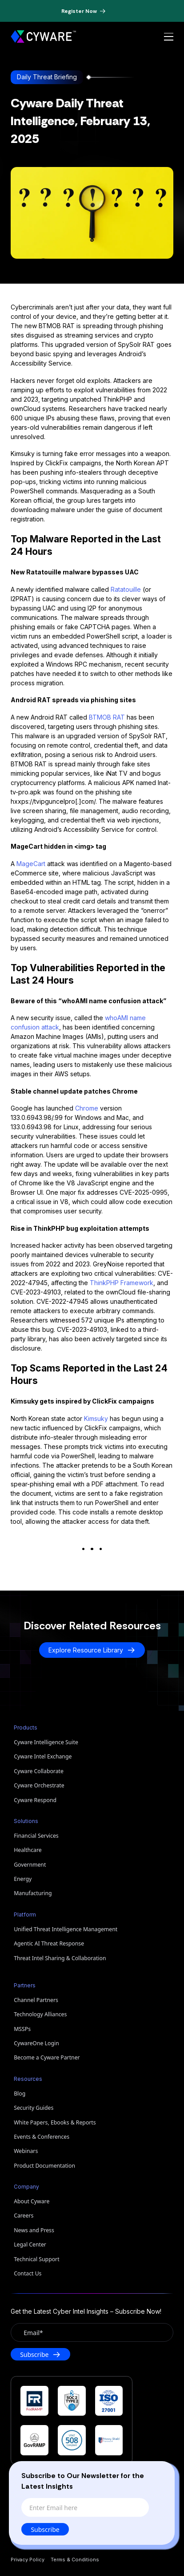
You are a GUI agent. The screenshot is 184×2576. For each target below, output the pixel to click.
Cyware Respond (35, 1800)
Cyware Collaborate (39, 1771)
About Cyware (31, 2201)
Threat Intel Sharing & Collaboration (60, 1958)
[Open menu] (168, 37)
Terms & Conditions (75, 2559)
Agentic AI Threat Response (49, 1943)
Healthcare (28, 1850)
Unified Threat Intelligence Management (65, 1929)
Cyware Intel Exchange (43, 1756)
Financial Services (36, 1835)
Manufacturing (33, 1893)
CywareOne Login (36, 2043)
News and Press (34, 2230)
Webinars (26, 2151)
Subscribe (45, 2529)
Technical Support (36, 2259)
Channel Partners (36, 2000)
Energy (23, 1879)
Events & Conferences (41, 2137)
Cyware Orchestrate (39, 1785)
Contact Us (27, 2273)
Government (30, 1864)
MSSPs (22, 2029)
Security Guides (33, 2108)
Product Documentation (44, 2165)
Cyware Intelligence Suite (46, 1742)
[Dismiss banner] (120, 11)
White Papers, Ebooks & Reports (55, 2122)
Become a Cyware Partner (47, 2057)
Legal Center (30, 2244)
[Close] (158, 2474)
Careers (23, 2215)
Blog (19, 2093)
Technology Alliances (40, 2014)
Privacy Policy (27, 2559)
